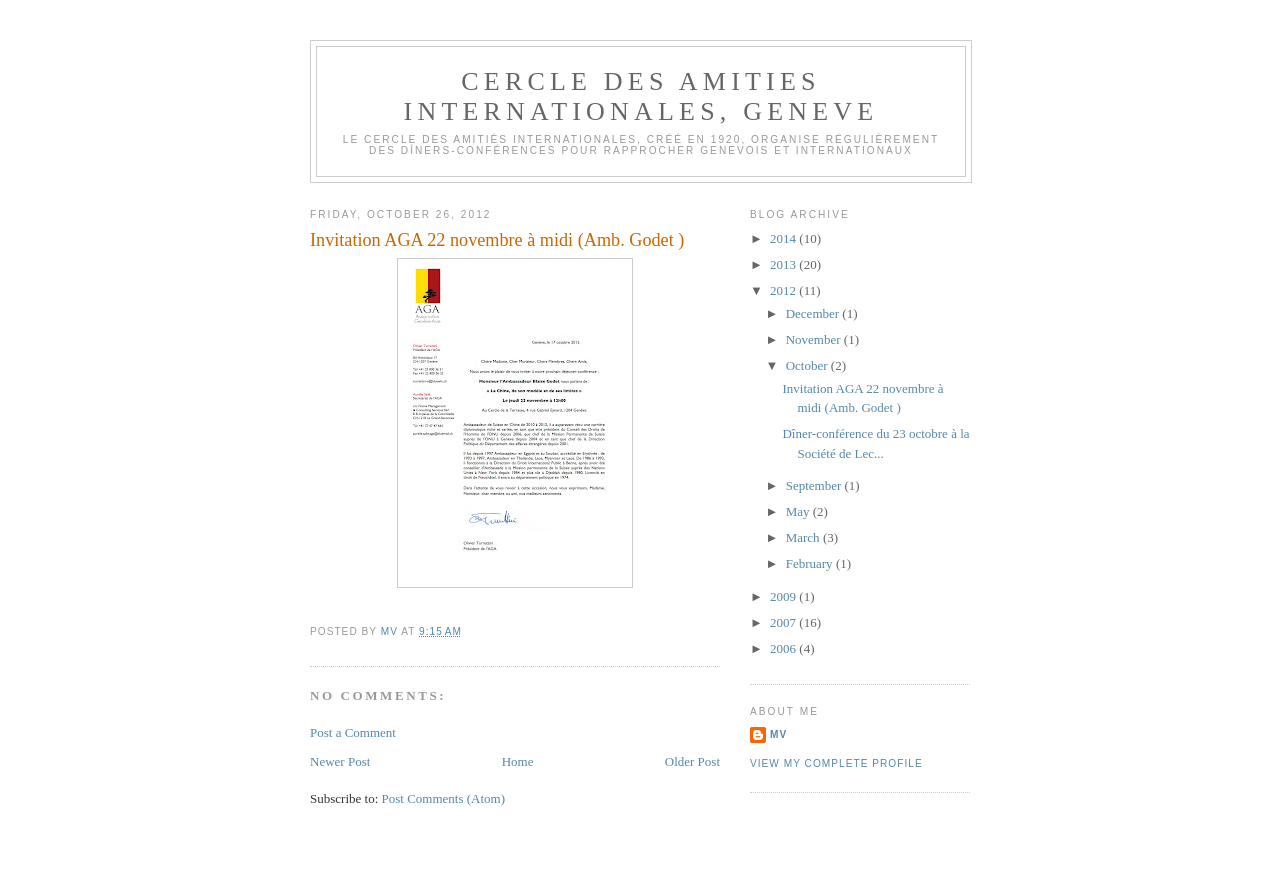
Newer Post (340, 761)
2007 (784, 622)
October (808, 365)
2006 (784, 648)
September (815, 485)
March (804, 537)
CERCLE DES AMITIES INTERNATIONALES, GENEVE (641, 96)
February (811, 563)
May (799, 511)
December (814, 313)
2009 (784, 596)
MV (778, 734)
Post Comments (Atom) (444, 798)
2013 (784, 264)
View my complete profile (836, 763)
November (815, 339)
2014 (784, 238)
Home (518, 761)
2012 (784, 290)
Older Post (692, 761)
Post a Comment (353, 732)
